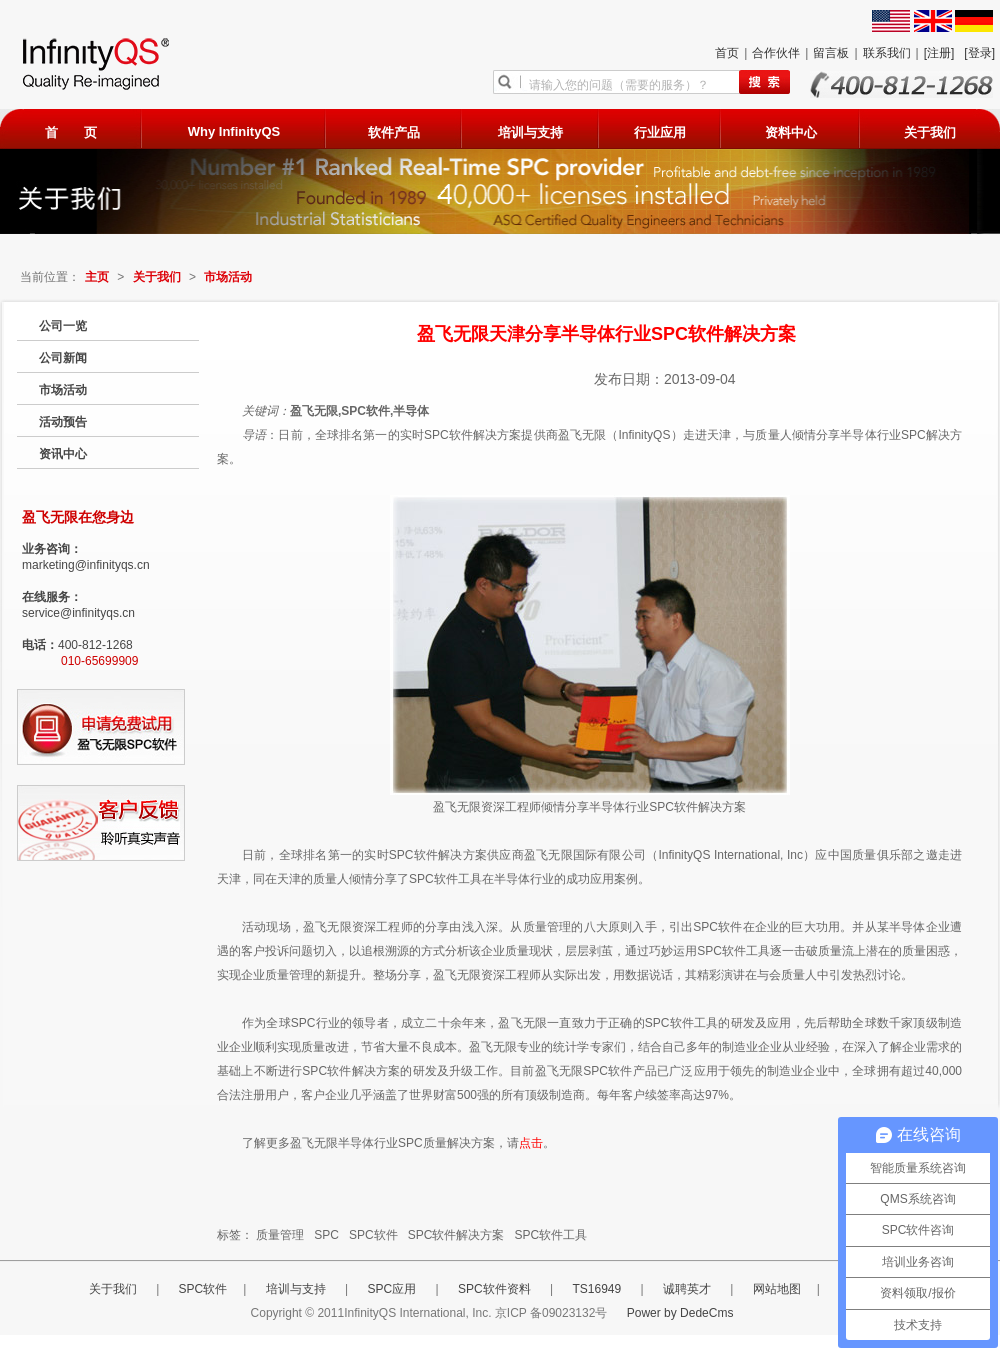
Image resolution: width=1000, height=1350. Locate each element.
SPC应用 (394, 1289)
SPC (326, 1235)
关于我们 (930, 132)
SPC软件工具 (550, 1235)
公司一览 (63, 326)
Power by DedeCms (680, 1313)
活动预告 (63, 422)
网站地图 (777, 1289)
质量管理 (280, 1235)
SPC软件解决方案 (456, 1235)
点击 (531, 1143)
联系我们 (887, 53)
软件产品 (394, 132)
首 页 (71, 132)
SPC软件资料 (496, 1289)
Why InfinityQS (234, 131)
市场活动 (228, 277)
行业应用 (660, 132)
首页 (727, 53)
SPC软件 (373, 1235)
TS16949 (598, 1289)
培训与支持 (530, 132)
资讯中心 (63, 454)
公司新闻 (63, 358)
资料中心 (791, 132)
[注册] (939, 53)
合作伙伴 (776, 53)
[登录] (979, 53)
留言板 (831, 53)
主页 (97, 277)
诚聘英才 (688, 1289)
